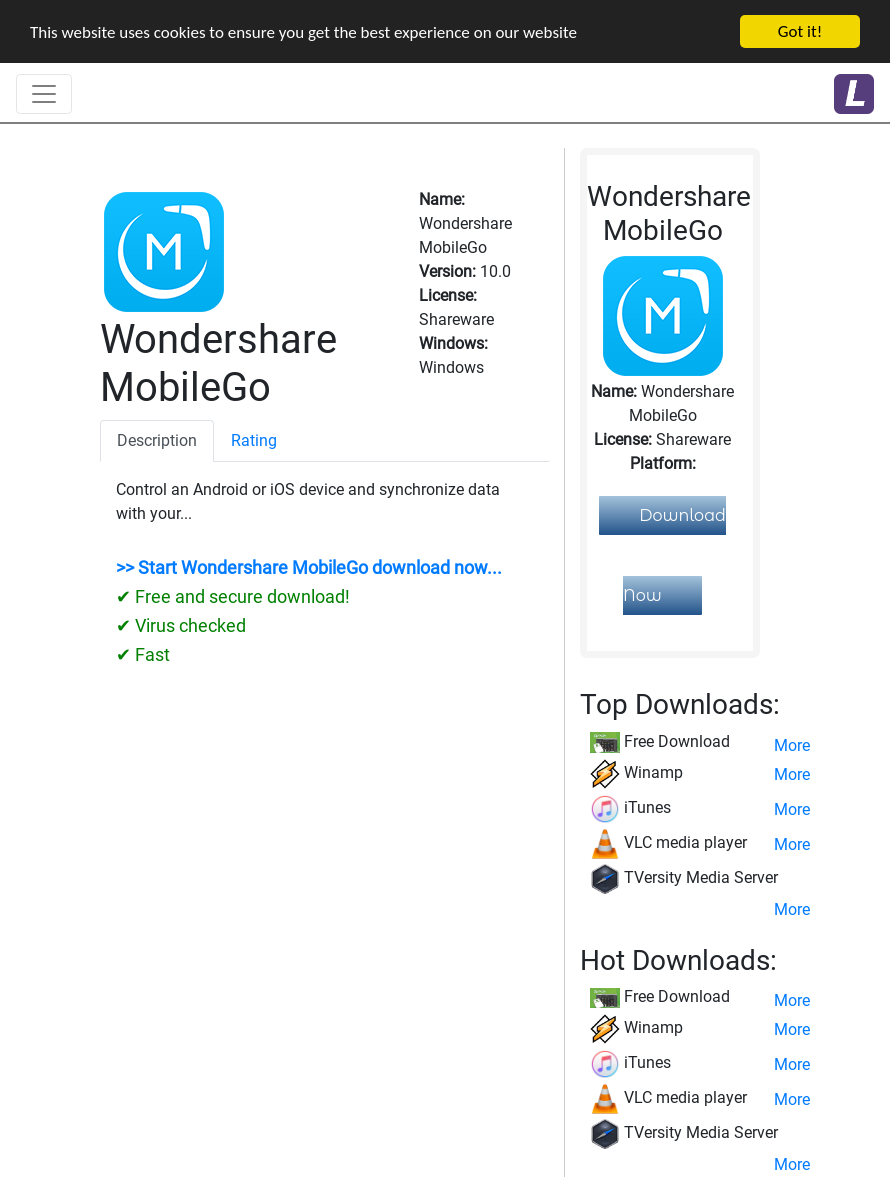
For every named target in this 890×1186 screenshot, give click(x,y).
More (792, 745)
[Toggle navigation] (44, 94)
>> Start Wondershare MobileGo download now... (309, 568)
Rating (254, 440)
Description (157, 440)
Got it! (800, 31)
